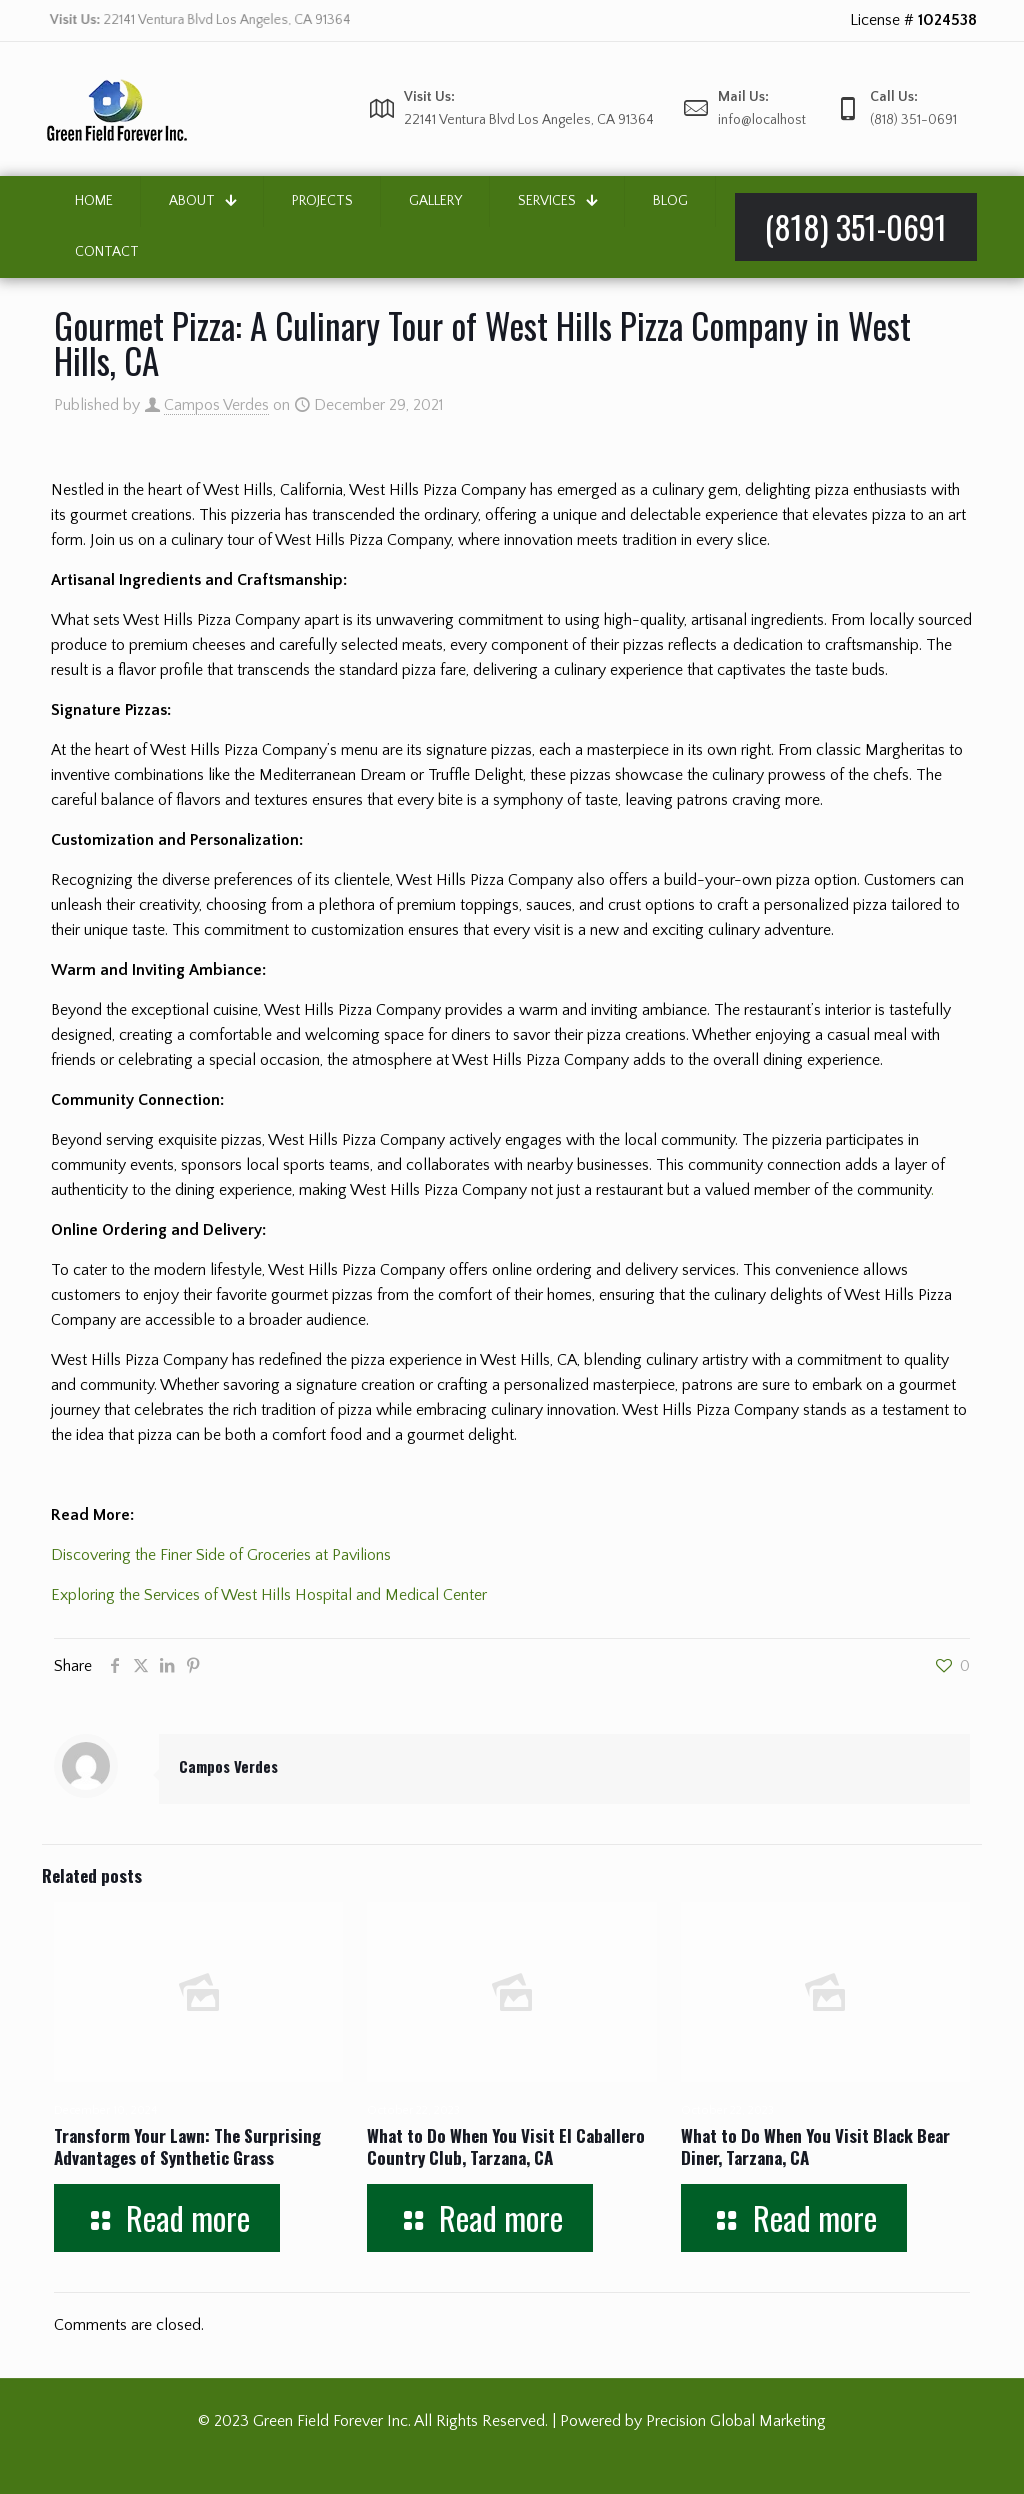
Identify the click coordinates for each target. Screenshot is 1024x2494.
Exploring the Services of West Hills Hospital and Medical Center (269, 1595)
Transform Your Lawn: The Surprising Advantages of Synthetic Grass (187, 2146)
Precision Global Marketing (736, 2421)
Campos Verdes (216, 405)
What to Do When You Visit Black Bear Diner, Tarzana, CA (815, 2146)
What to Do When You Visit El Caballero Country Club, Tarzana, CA (506, 2146)
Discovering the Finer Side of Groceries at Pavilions (221, 1555)
